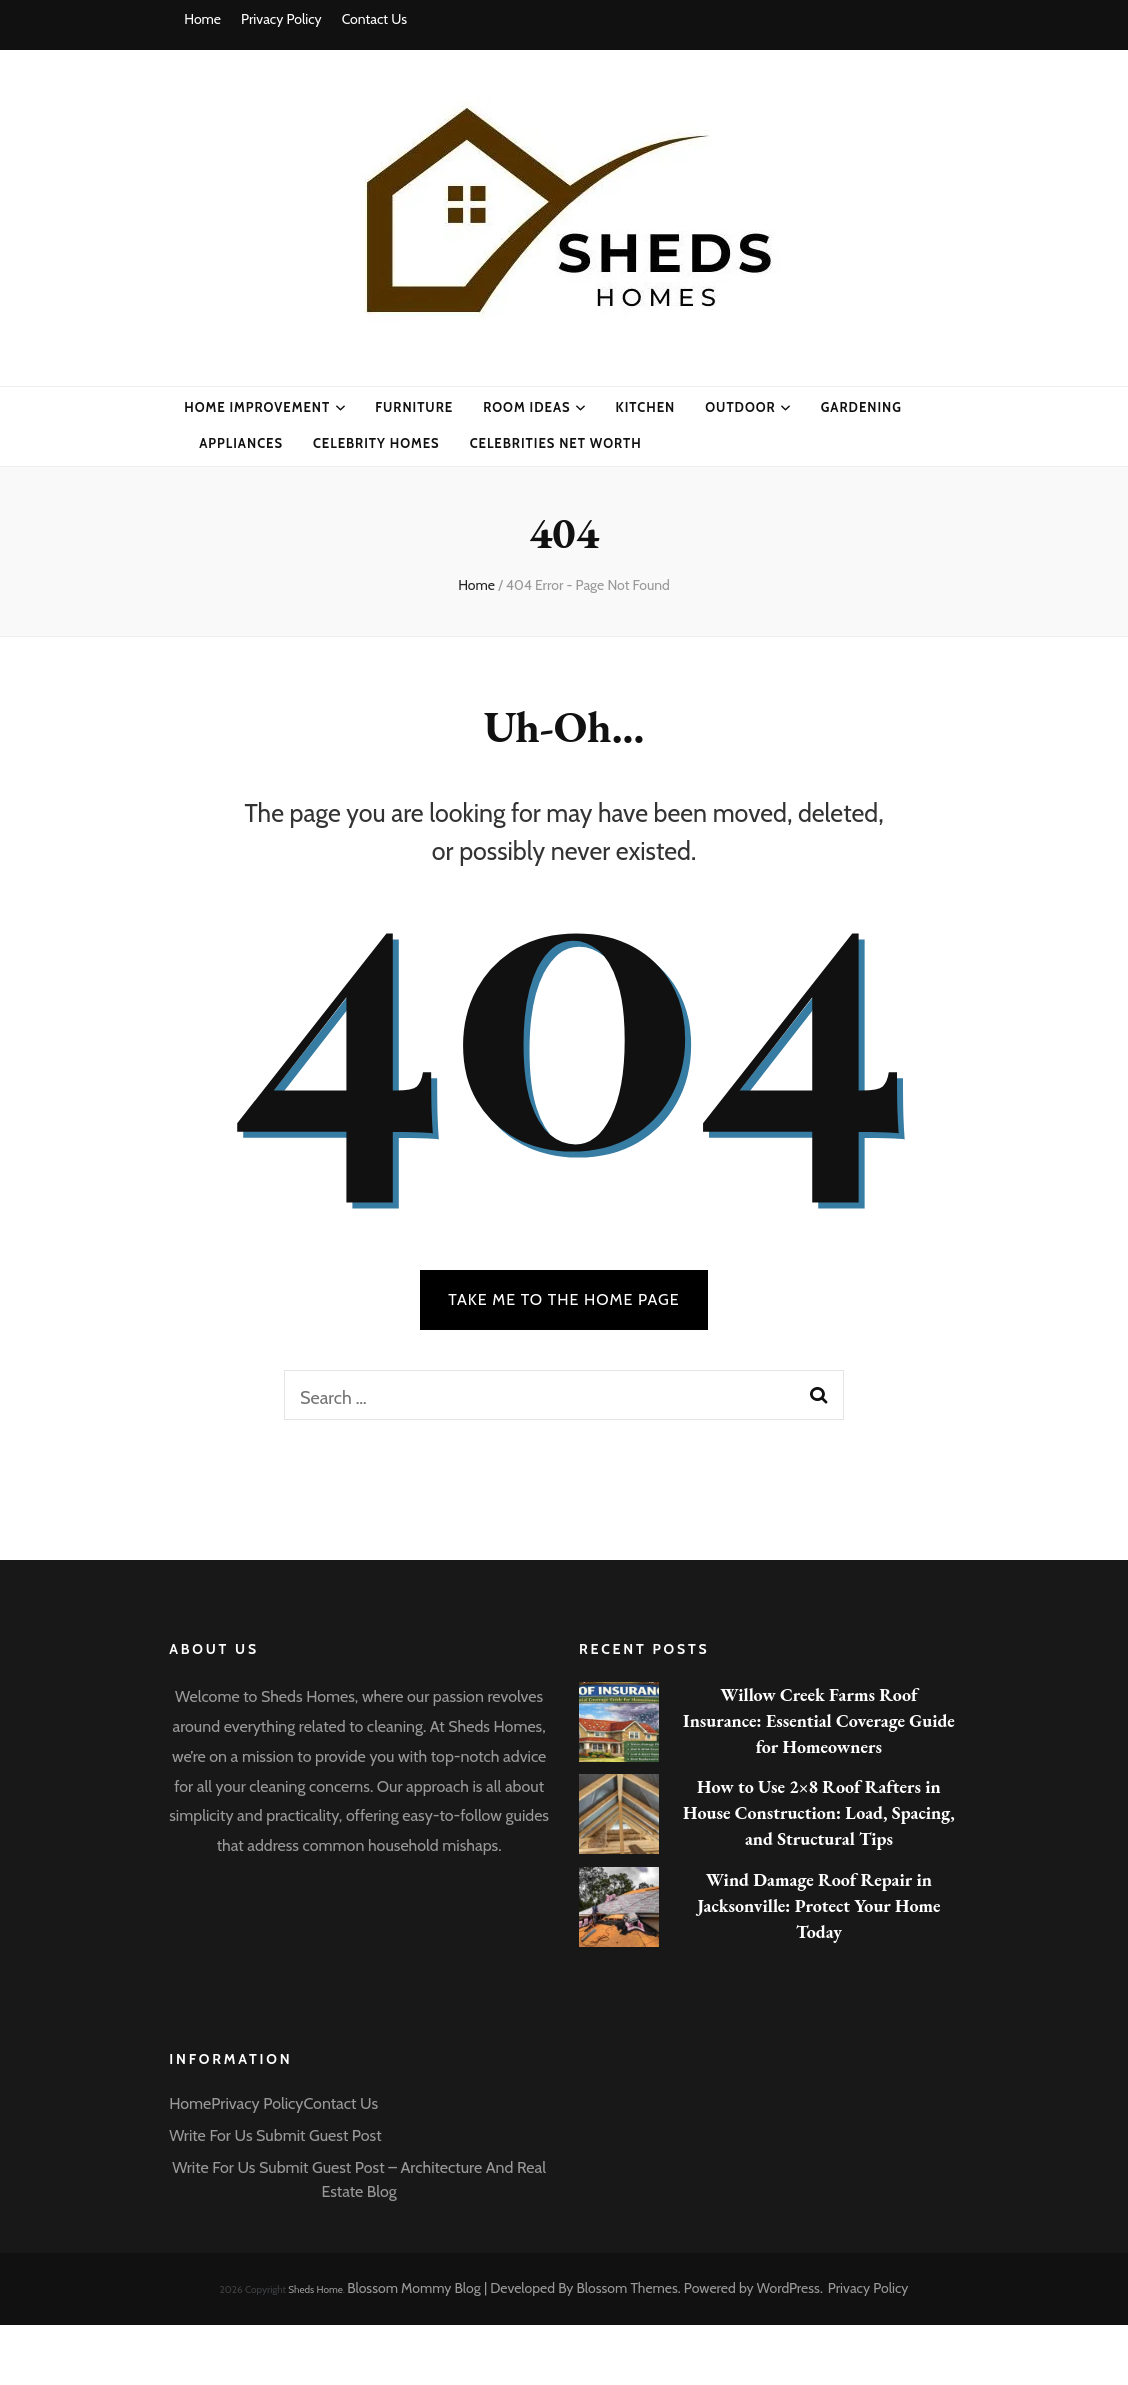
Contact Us (374, 19)
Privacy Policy (281, 19)
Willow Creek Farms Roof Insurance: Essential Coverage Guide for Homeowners (819, 1720)
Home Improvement (257, 407)
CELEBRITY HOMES (376, 443)
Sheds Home (315, 2289)
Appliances (241, 443)
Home (202, 19)
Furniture (414, 407)
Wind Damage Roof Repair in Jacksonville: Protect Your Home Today (818, 1905)
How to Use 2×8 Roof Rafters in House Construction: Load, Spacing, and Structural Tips (819, 1812)
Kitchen (646, 407)
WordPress (788, 2288)
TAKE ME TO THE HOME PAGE (564, 1299)
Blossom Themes (627, 2288)
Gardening (861, 407)
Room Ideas (526, 407)
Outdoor (740, 407)
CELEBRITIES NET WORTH (556, 443)
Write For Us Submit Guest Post (275, 2135)
